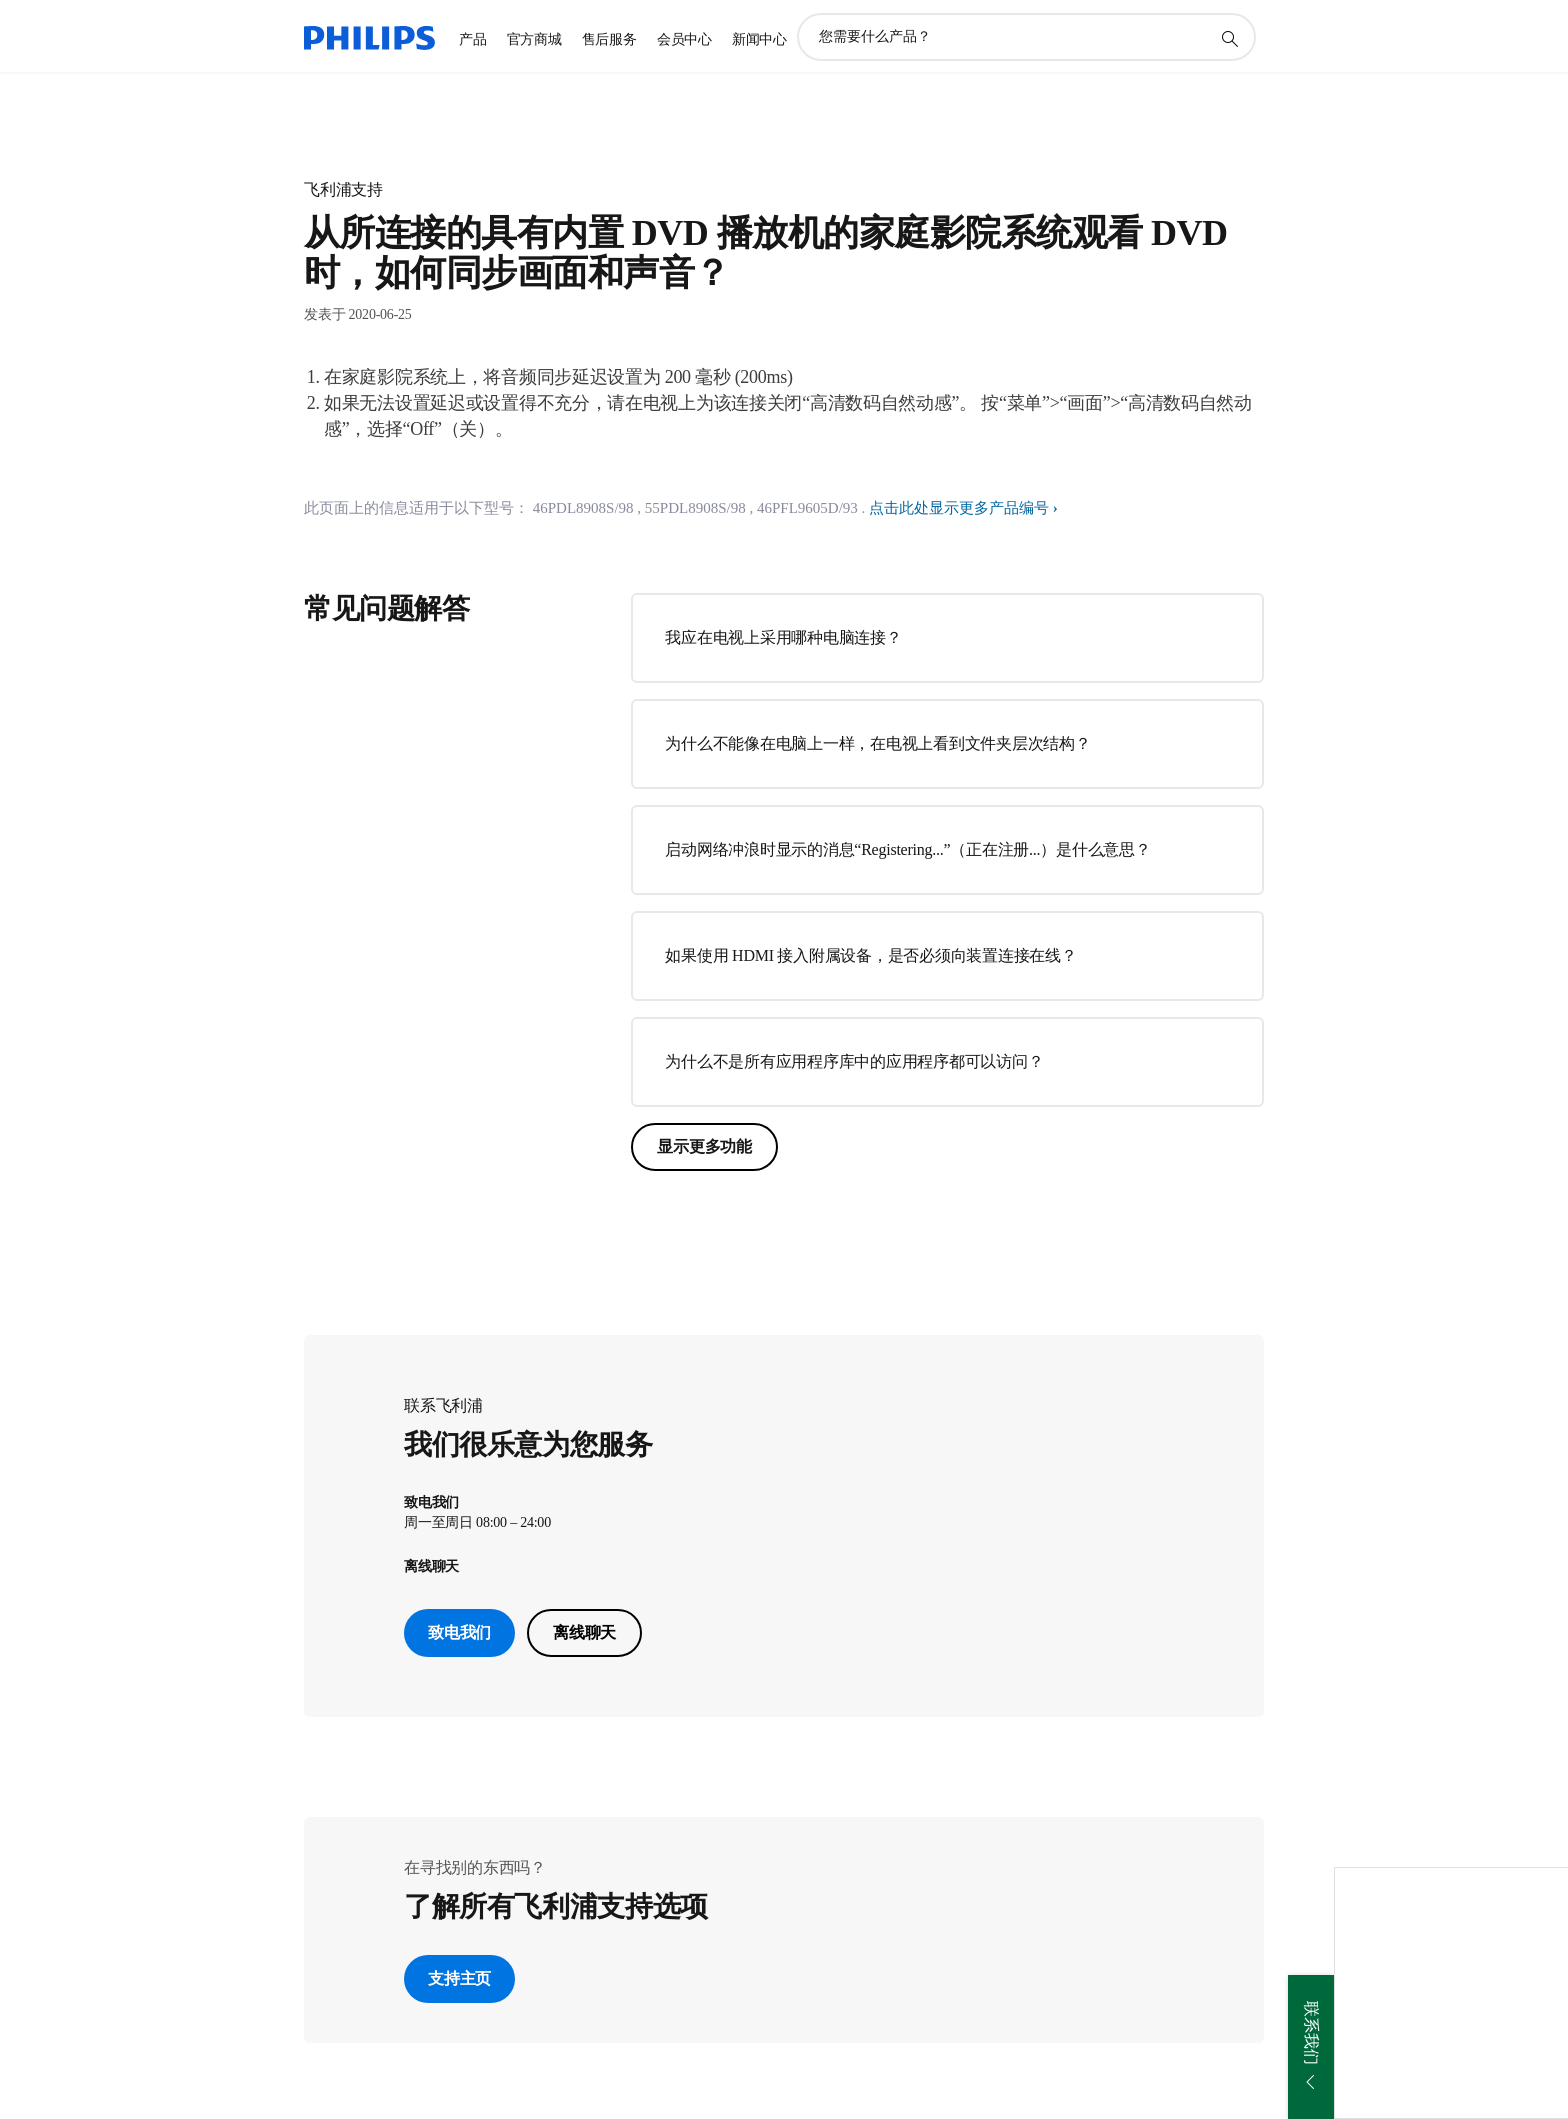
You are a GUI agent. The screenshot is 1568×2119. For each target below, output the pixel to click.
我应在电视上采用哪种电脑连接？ (783, 637)
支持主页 (459, 1978)
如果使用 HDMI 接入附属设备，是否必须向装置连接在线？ (870, 955)
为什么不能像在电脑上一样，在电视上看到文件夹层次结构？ (877, 743)
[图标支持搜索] (1229, 38)
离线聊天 (584, 1632)
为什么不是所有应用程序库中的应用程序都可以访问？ (854, 1061)
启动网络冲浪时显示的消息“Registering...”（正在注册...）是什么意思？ (907, 849)
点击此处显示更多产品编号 (959, 508)
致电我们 (459, 1632)
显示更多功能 (704, 1146)
